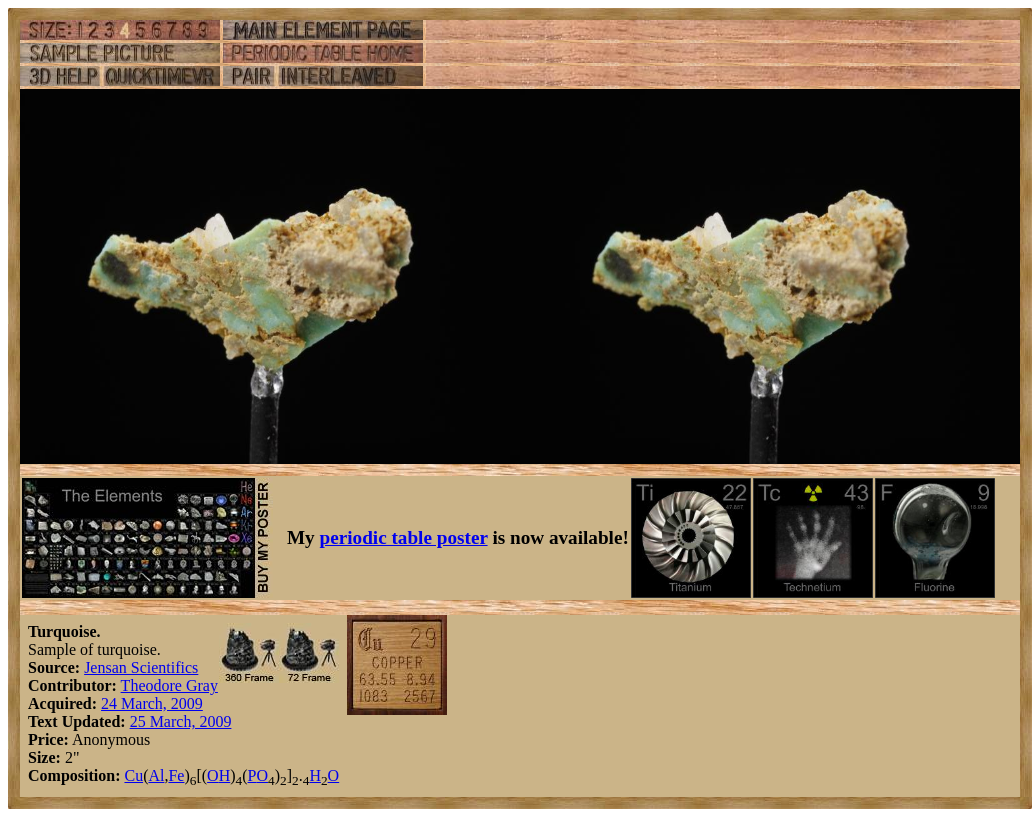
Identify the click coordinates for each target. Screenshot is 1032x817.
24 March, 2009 (152, 703)
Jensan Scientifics (141, 667)
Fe (176, 775)
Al (156, 775)
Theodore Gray (169, 685)
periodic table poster (404, 537)
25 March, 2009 (181, 721)
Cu (133, 775)
